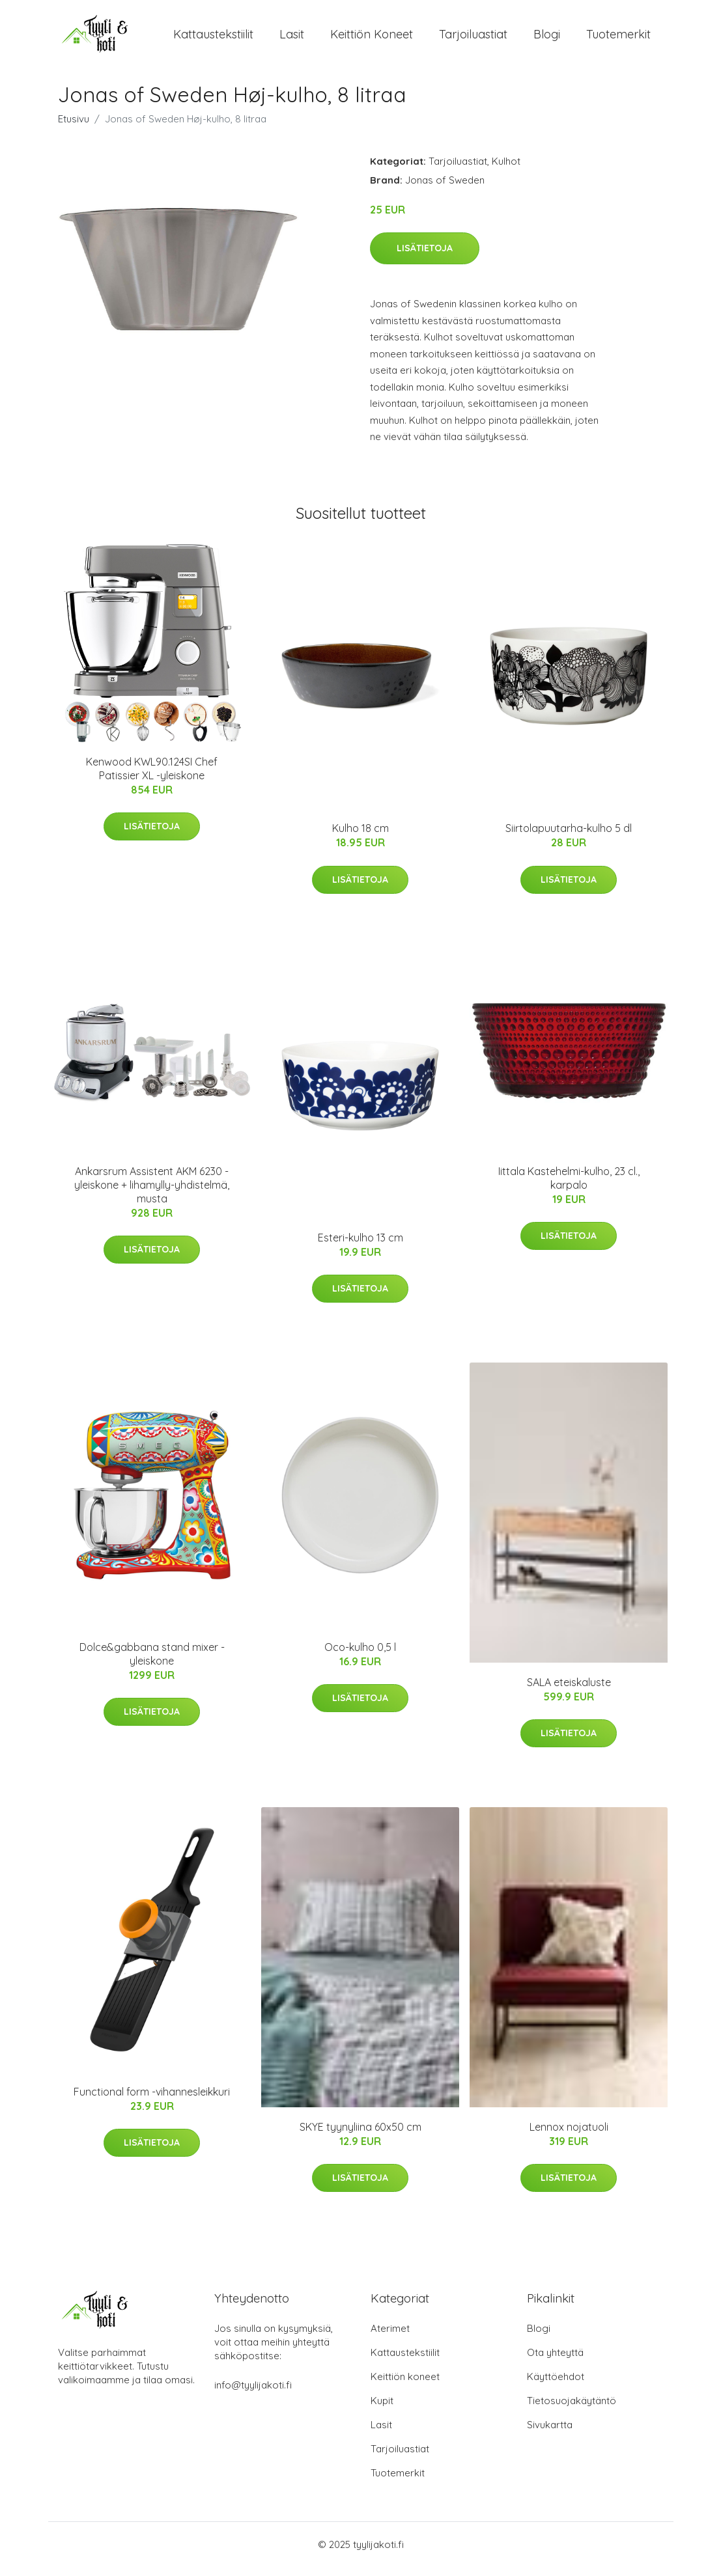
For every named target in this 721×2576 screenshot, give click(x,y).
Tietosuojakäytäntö (571, 2409)
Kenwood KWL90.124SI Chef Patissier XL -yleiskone (152, 777)
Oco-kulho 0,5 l (360, 1656)
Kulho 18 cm (360, 837)
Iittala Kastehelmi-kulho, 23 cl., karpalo (569, 1187)
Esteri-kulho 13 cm (360, 1246)
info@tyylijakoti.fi (253, 2394)
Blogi (546, 38)
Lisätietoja (425, 257)
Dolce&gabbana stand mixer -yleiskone (152, 1663)
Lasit (291, 38)
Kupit (382, 2409)
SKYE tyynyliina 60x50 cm (360, 2135)
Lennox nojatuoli (569, 2135)
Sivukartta (550, 2434)
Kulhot (506, 170)
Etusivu (73, 128)
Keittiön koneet (371, 38)
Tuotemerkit (618, 38)
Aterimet (390, 2337)
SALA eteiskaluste (569, 1691)
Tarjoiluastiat (473, 38)
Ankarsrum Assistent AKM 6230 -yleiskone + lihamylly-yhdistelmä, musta (151, 1194)
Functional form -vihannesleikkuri (152, 2100)
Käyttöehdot (555, 2385)
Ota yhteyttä (555, 2361)
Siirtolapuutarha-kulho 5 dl (568, 837)
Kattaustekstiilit (213, 38)
